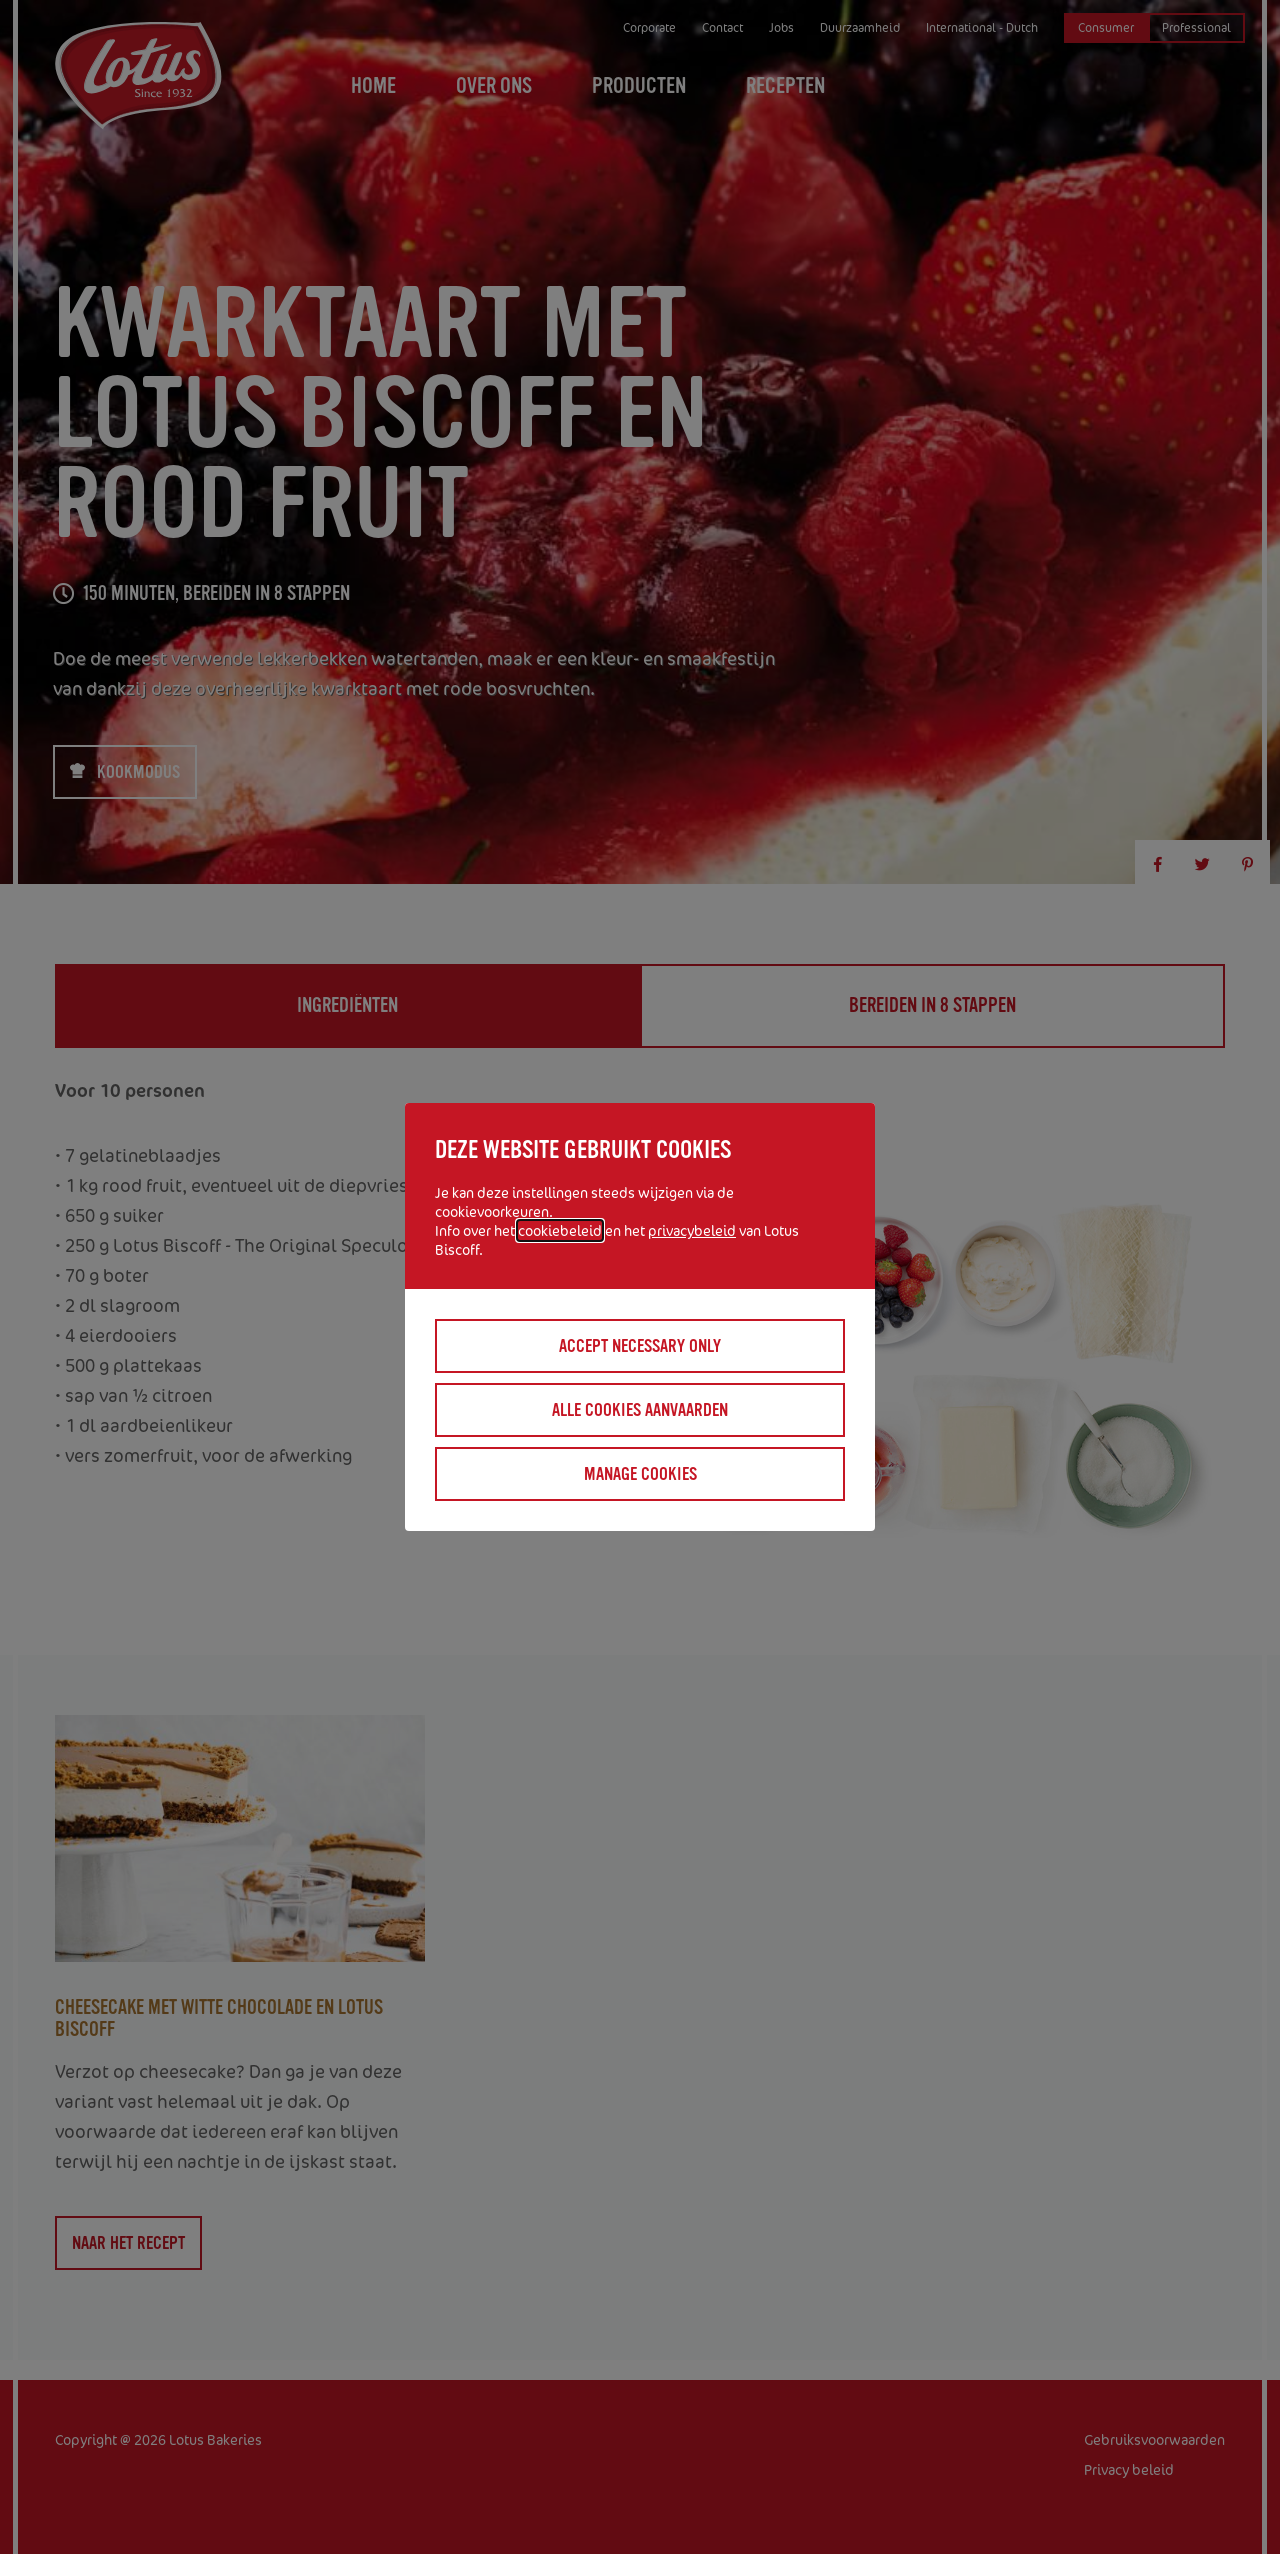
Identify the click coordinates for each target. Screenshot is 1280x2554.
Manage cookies (640, 1474)
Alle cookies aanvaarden (640, 1410)
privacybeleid (692, 1230)
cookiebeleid (560, 1230)
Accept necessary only (640, 1346)
